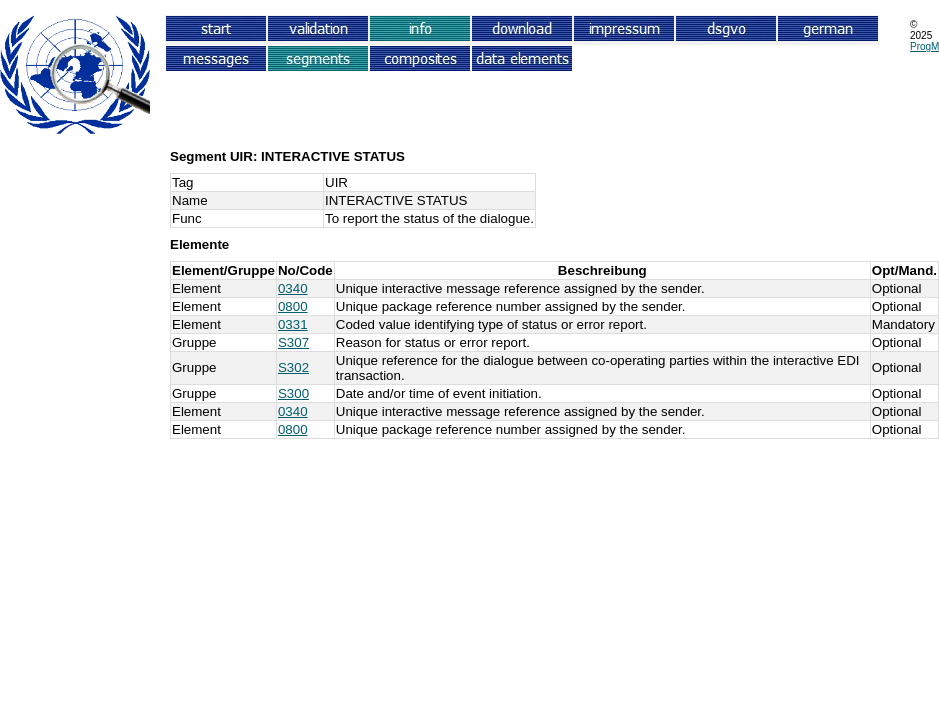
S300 (293, 393)
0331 (293, 324)
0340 (293, 288)
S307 (293, 342)
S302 (293, 367)
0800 (293, 306)
